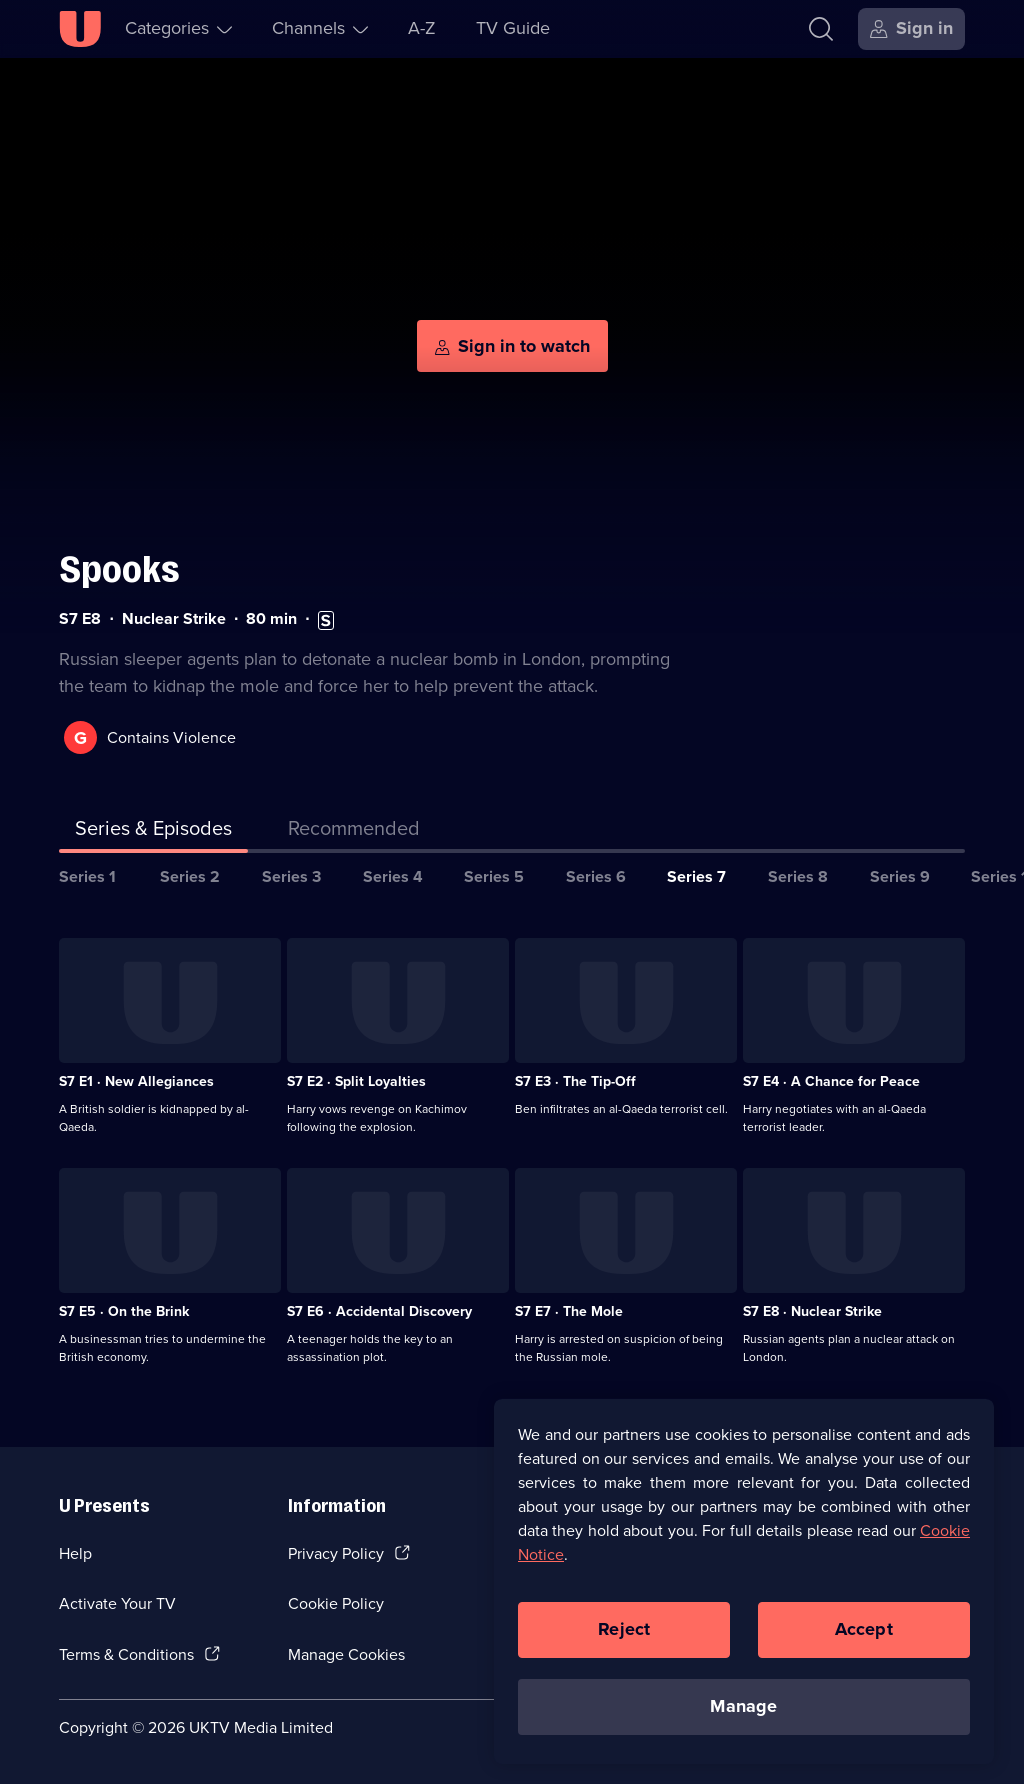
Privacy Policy (336, 1553)
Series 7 (696, 876)
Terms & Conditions (126, 1654)
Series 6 (596, 876)
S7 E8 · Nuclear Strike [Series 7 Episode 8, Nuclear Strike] (812, 1311)
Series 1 (87, 876)
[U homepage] (80, 29)
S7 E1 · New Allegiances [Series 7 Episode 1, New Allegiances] (136, 1081)
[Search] (821, 29)
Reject (624, 1631)
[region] (744, 1583)
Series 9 (900, 876)
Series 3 (291, 876)
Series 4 (393, 876)
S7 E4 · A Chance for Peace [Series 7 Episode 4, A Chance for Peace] (831, 1081)
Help (75, 1553)
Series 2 (190, 876)
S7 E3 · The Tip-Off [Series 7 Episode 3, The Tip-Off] (575, 1081)
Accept (864, 1631)
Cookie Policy (336, 1603)
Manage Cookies (346, 1654)
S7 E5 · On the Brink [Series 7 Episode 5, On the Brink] (124, 1311)
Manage (743, 1708)
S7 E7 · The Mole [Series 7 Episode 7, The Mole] (569, 1311)
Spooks (119, 569)
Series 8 (798, 876)
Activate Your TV (117, 1603)
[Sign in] (911, 29)
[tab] (354, 832)
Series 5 (494, 876)
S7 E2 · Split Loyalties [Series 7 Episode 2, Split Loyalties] (356, 1081)
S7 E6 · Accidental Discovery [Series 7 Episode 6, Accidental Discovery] (379, 1311)
